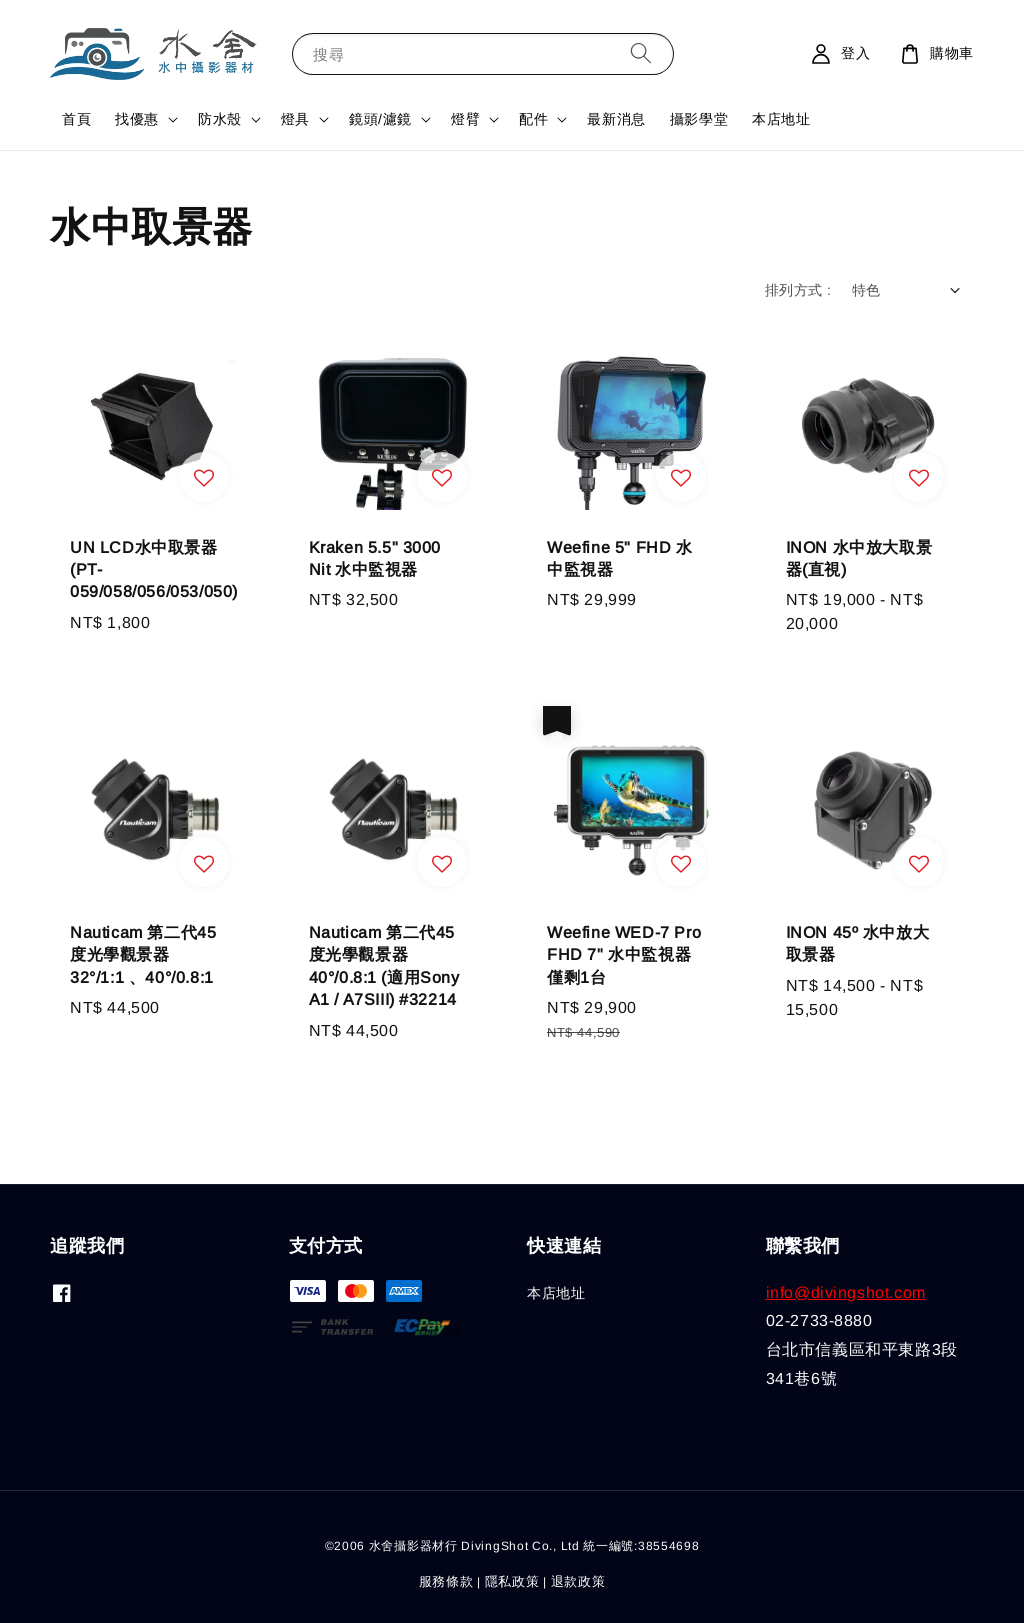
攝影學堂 (699, 119)
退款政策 (578, 1581)
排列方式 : (798, 290)
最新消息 (616, 119)
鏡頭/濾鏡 (380, 119)
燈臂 (465, 119)
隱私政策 (512, 1581)
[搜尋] (641, 53)
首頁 (76, 119)
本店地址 (781, 119)
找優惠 (137, 119)
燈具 (295, 119)
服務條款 (446, 1581)
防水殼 (220, 119)
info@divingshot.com (846, 1292)
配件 (533, 119)
